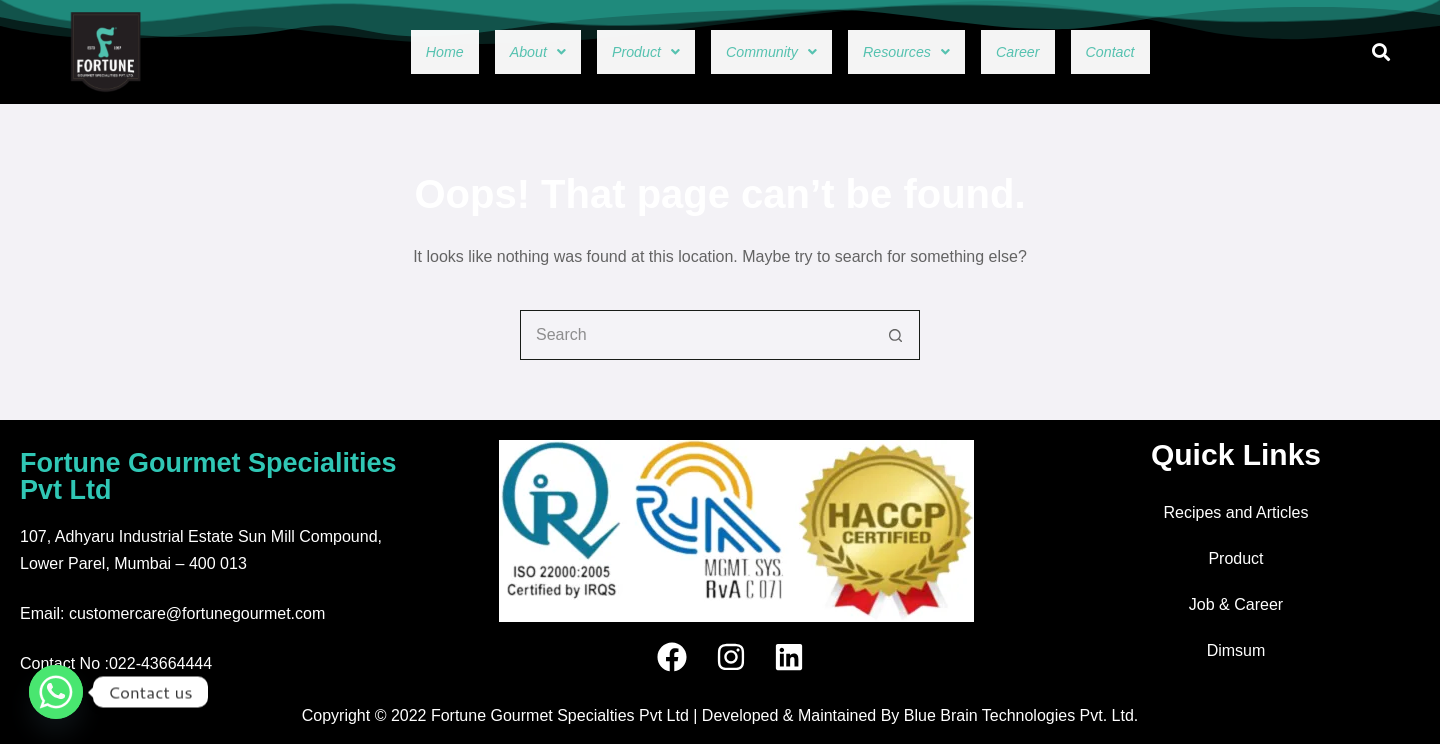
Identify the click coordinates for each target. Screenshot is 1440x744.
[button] (488, 52)
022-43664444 (160, 663)
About (488, 52)
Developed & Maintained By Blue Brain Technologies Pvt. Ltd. (920, 715)
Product (614, 52)
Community (764, 52)
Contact (1172, 52)
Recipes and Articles (1236, 512)
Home (379, 52)
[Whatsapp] (56, 692)
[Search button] (895, 335)
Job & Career (1236, 604)
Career (1061, 52)
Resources (927, 52)
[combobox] (696, 335)
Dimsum (1236, 650)
